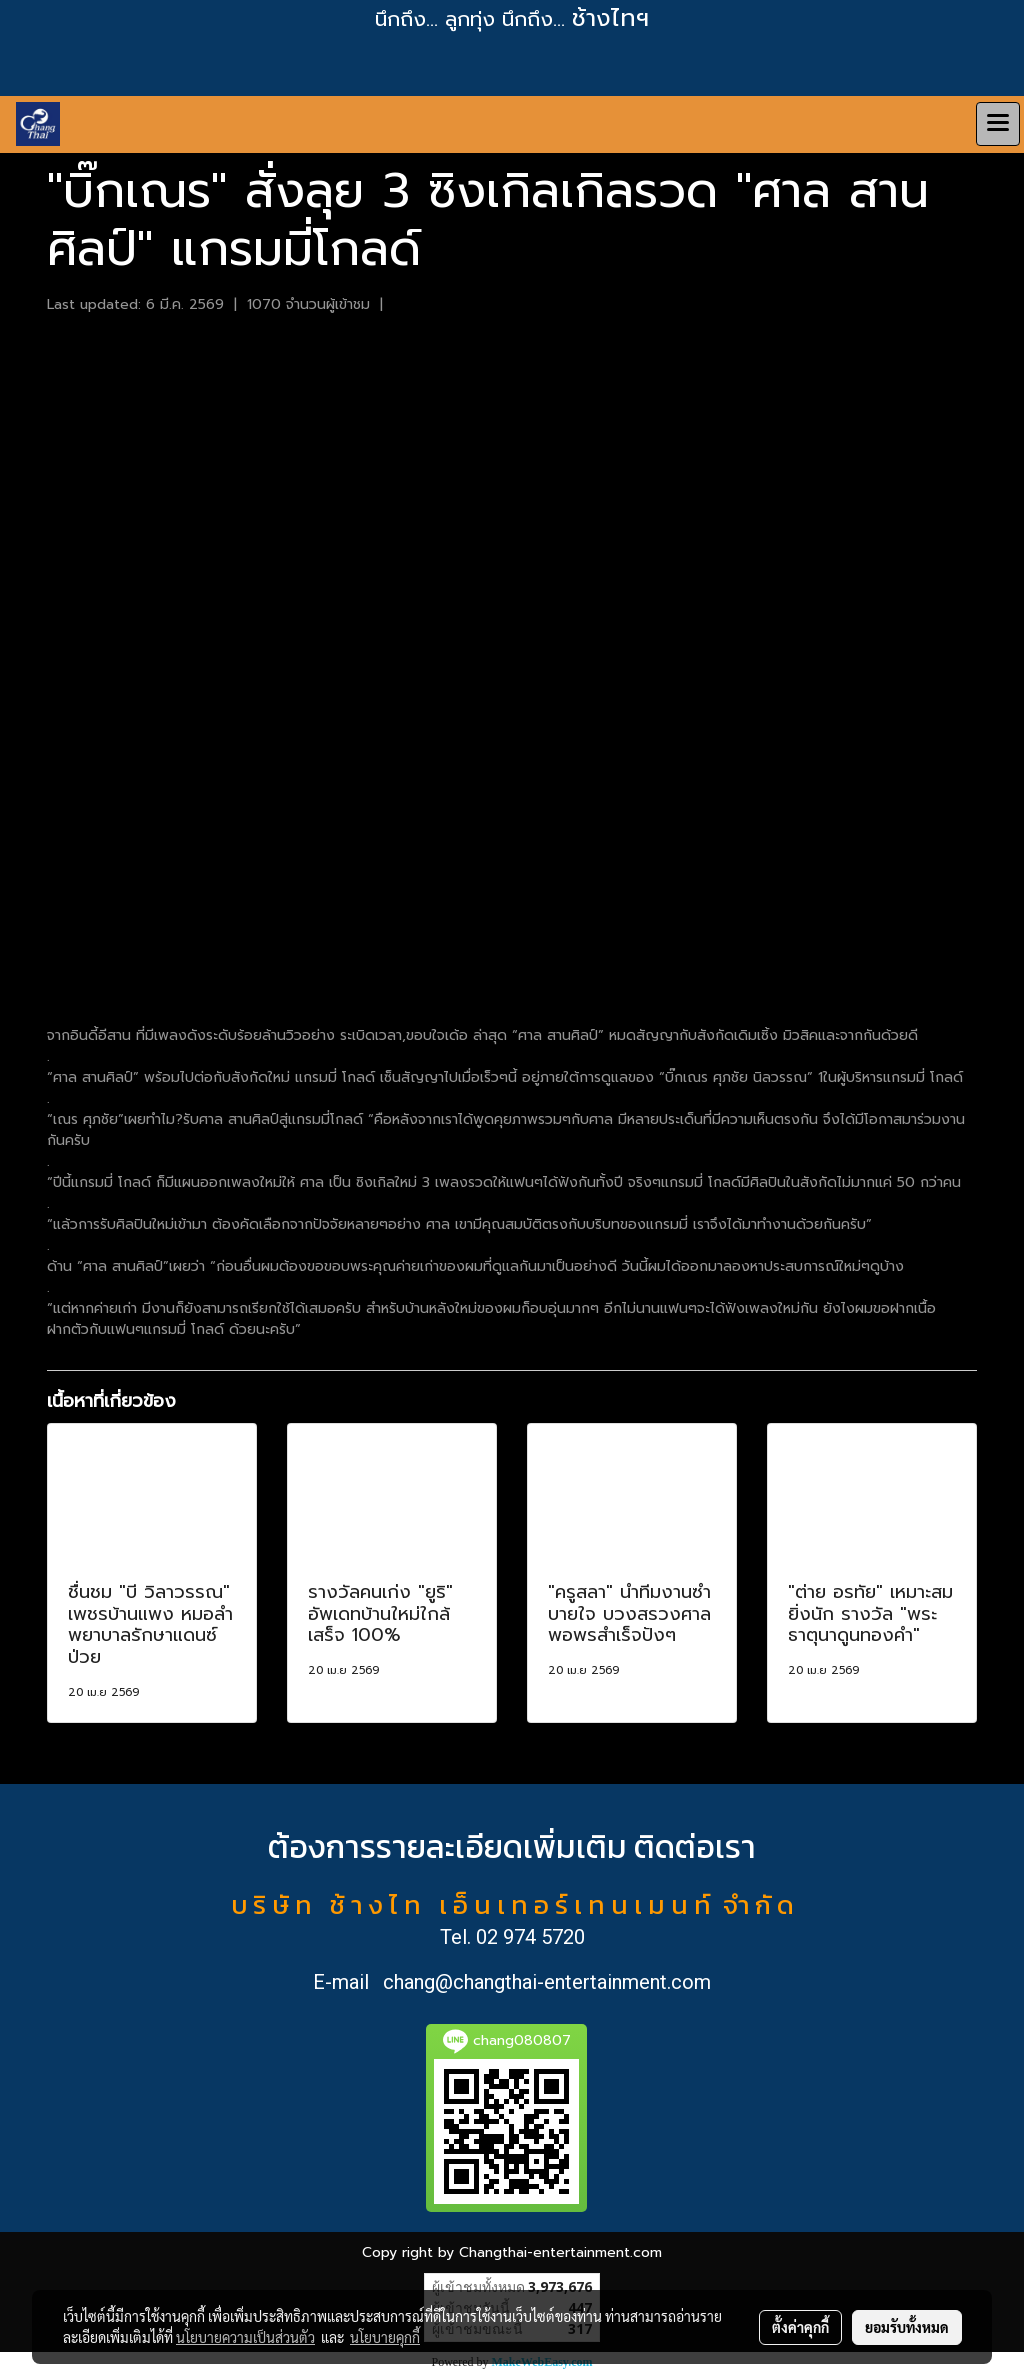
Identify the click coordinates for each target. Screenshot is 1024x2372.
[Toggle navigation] (998, 124)
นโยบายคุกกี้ (385, 2337)
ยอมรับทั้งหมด (907, 2327)
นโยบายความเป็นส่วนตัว (245, 2337)
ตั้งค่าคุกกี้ (800, 2327)
